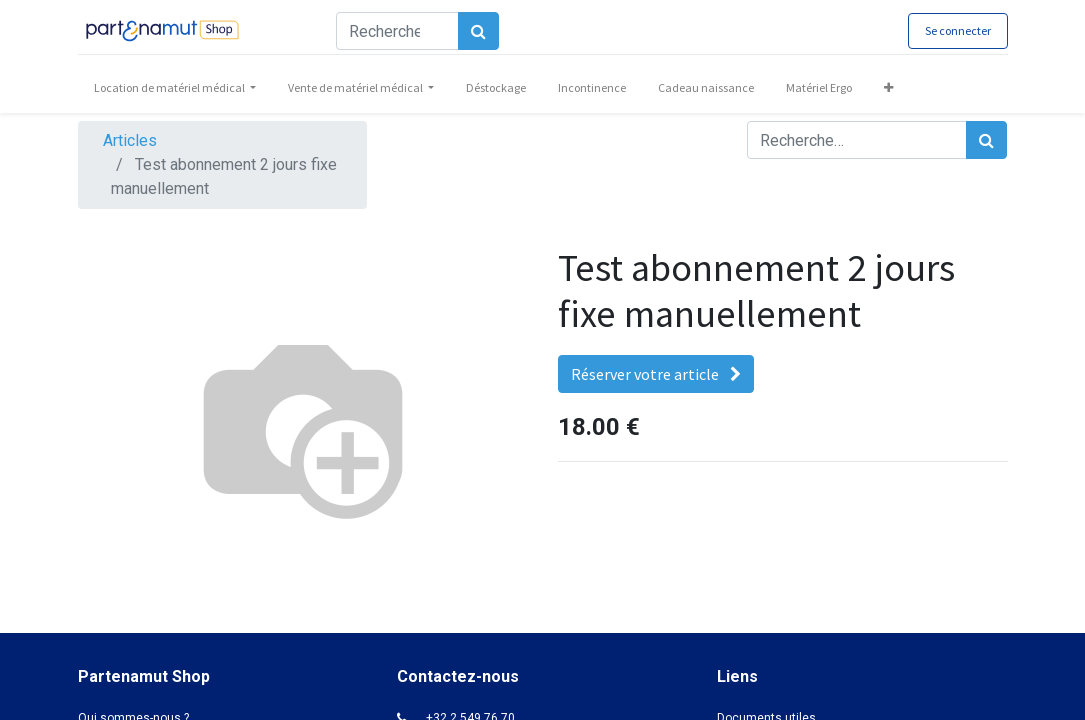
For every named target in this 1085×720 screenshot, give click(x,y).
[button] (888, 88)
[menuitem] (496, 88)
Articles (130, 140)
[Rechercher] (478, 31)
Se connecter (958, 30)
